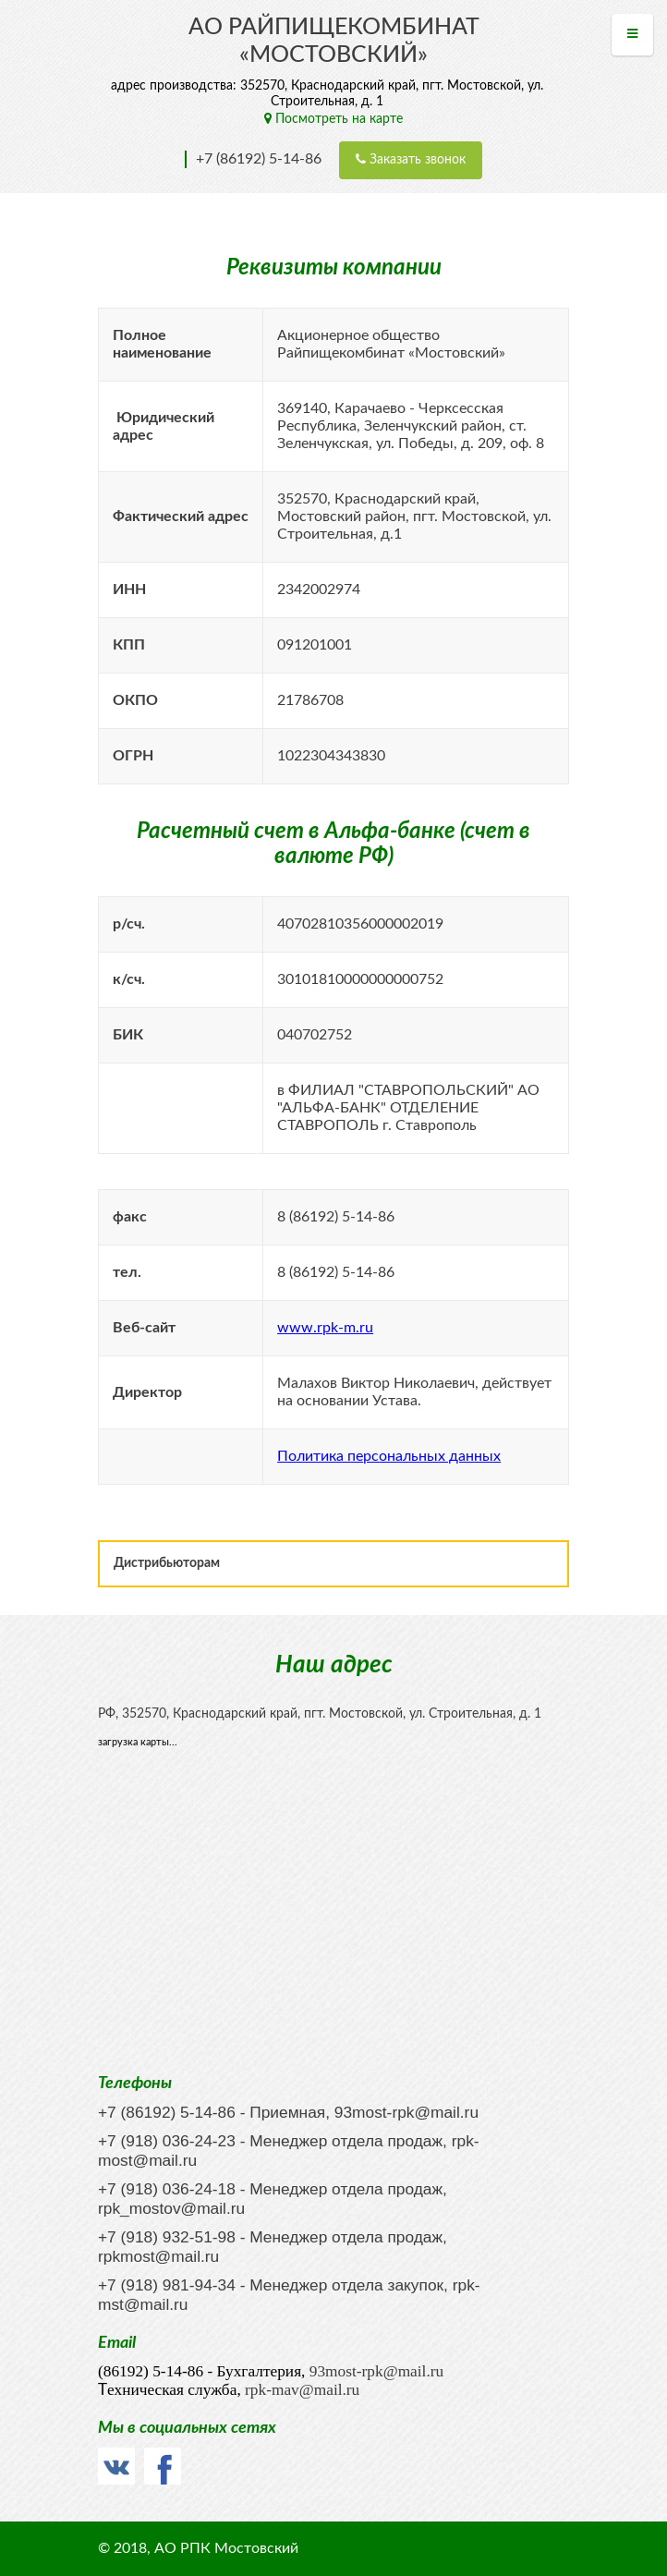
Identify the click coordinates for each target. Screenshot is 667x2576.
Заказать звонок (411, 159)
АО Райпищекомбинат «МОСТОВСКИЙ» (333, 41)
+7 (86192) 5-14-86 (258, 159)
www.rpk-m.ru (325, 1327)
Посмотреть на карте (333, 119)
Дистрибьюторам (167, 1563)
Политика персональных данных (389, 1456)
